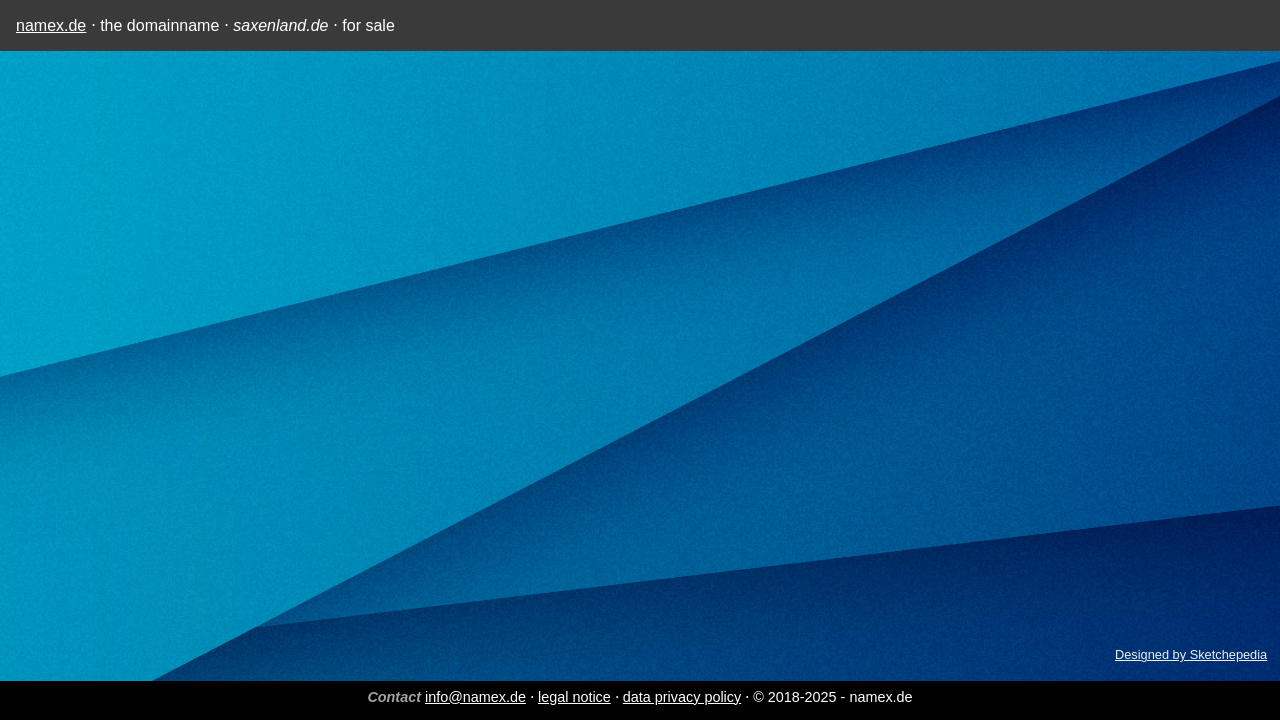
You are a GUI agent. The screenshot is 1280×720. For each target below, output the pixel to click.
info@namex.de (475, 697)
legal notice (574, 697)
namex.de (51, 25)
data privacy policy (682, 697)
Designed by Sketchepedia (1191, 654)
